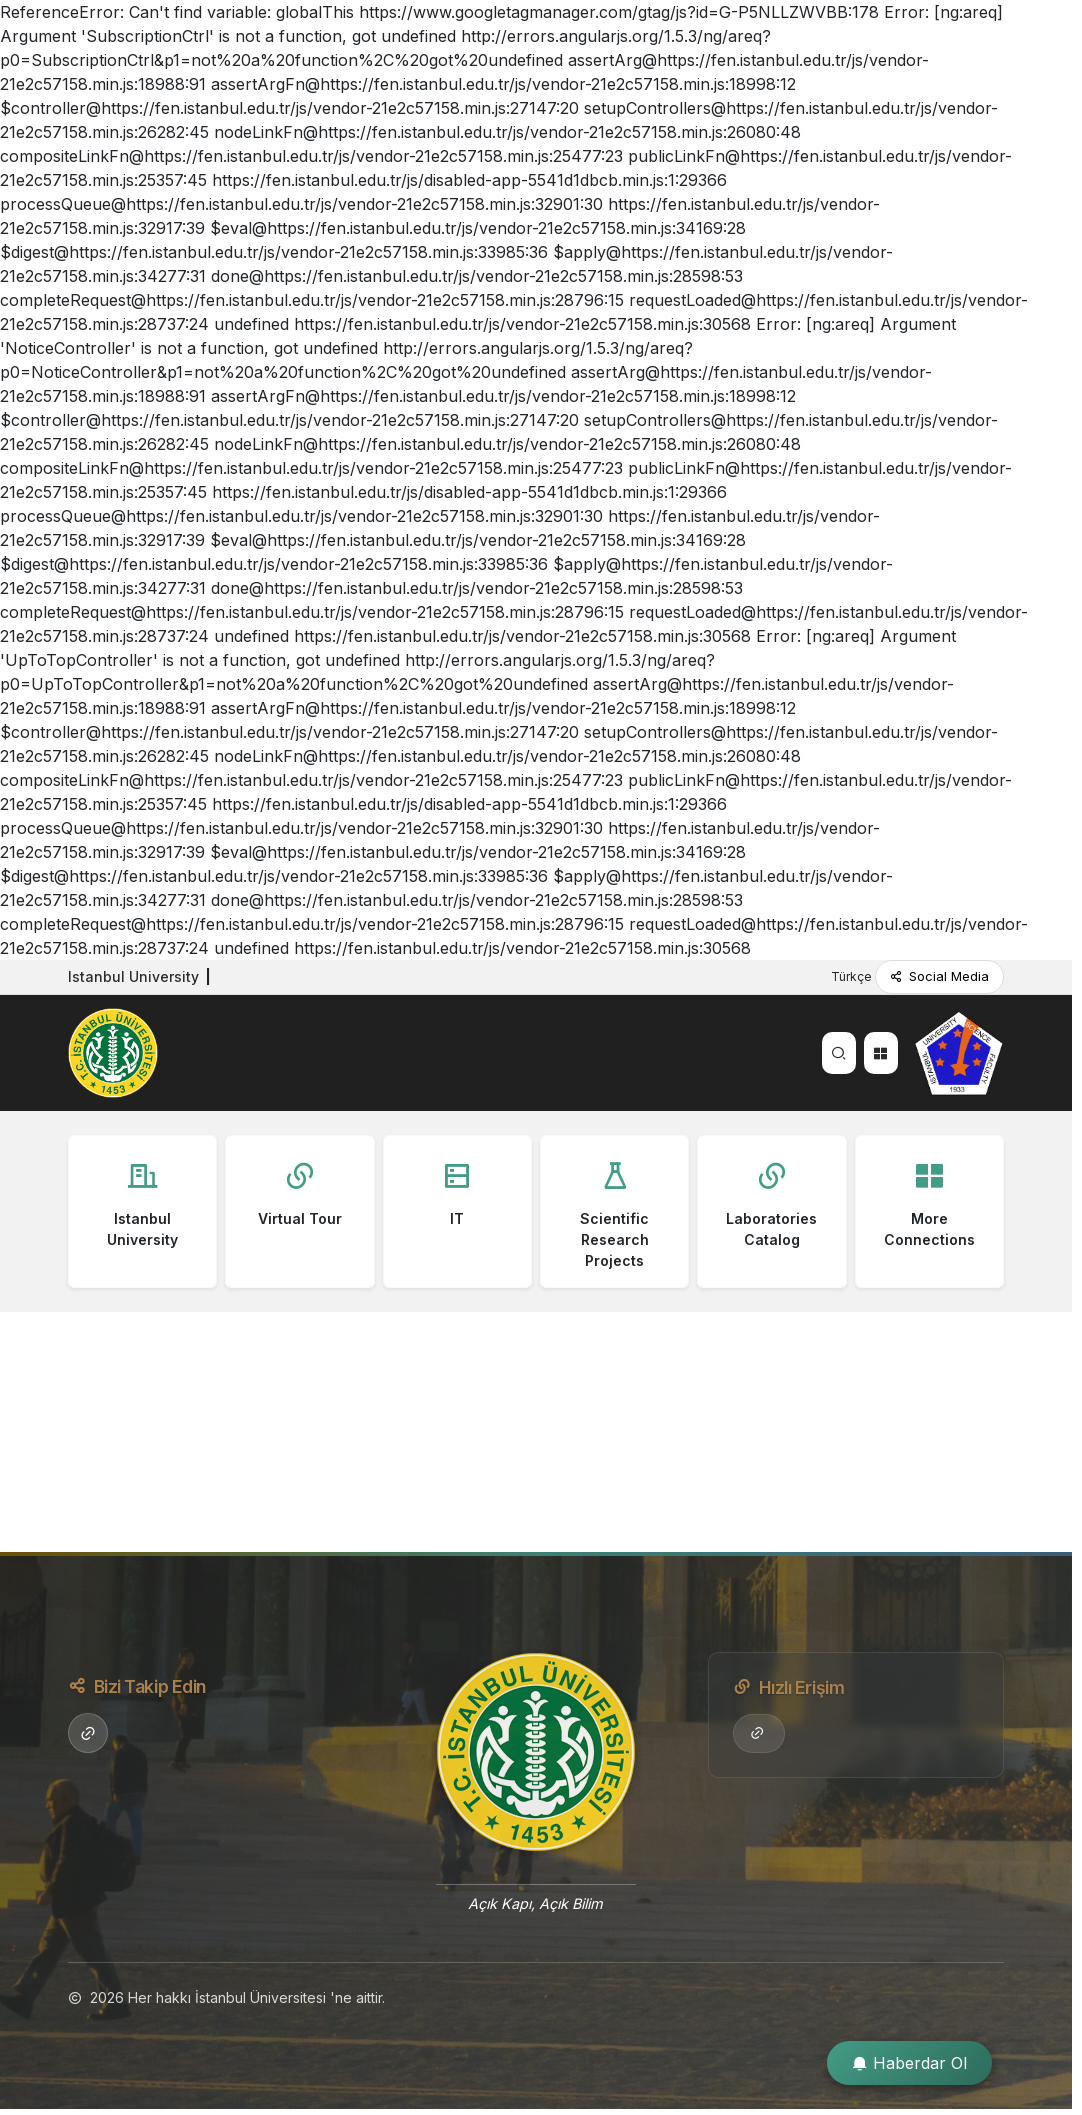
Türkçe (853, 976)
